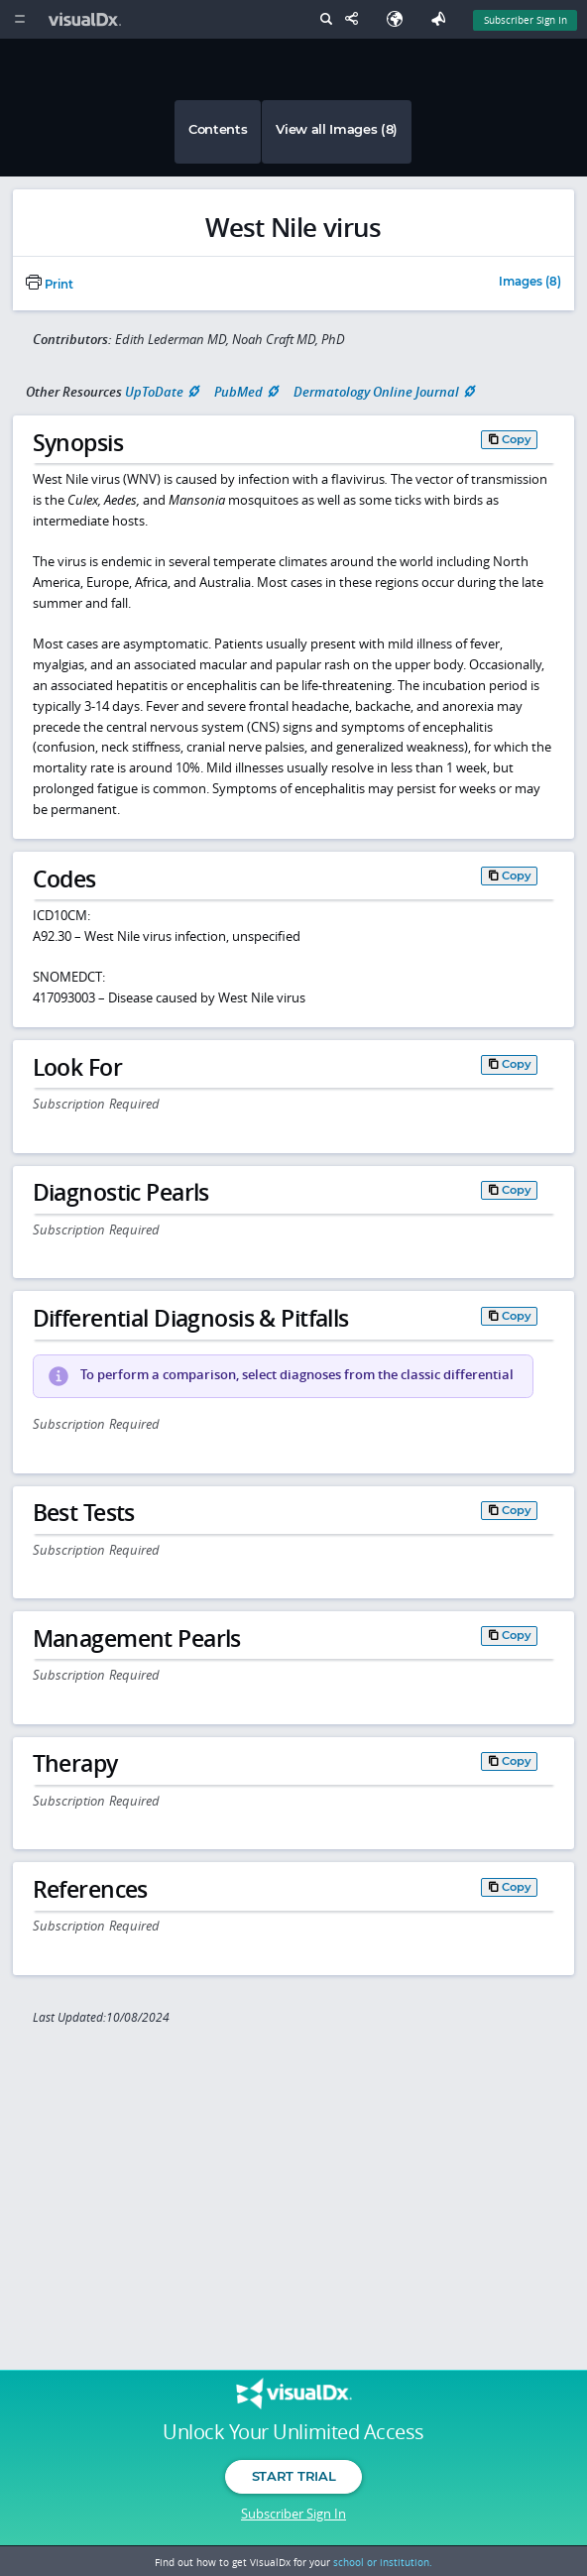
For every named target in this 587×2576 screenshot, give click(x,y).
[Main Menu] (19, 19)
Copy (516, 439)
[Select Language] (399, 19)
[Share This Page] (356, 19)
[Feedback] (442, 19)
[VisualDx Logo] (87, 19)
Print (49, 285)
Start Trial (293, 2476)
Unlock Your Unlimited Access (293, 2432)
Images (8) (530, 283)
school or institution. (382, 2562)
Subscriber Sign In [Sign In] (525, 20)
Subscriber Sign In (293, 2513)
